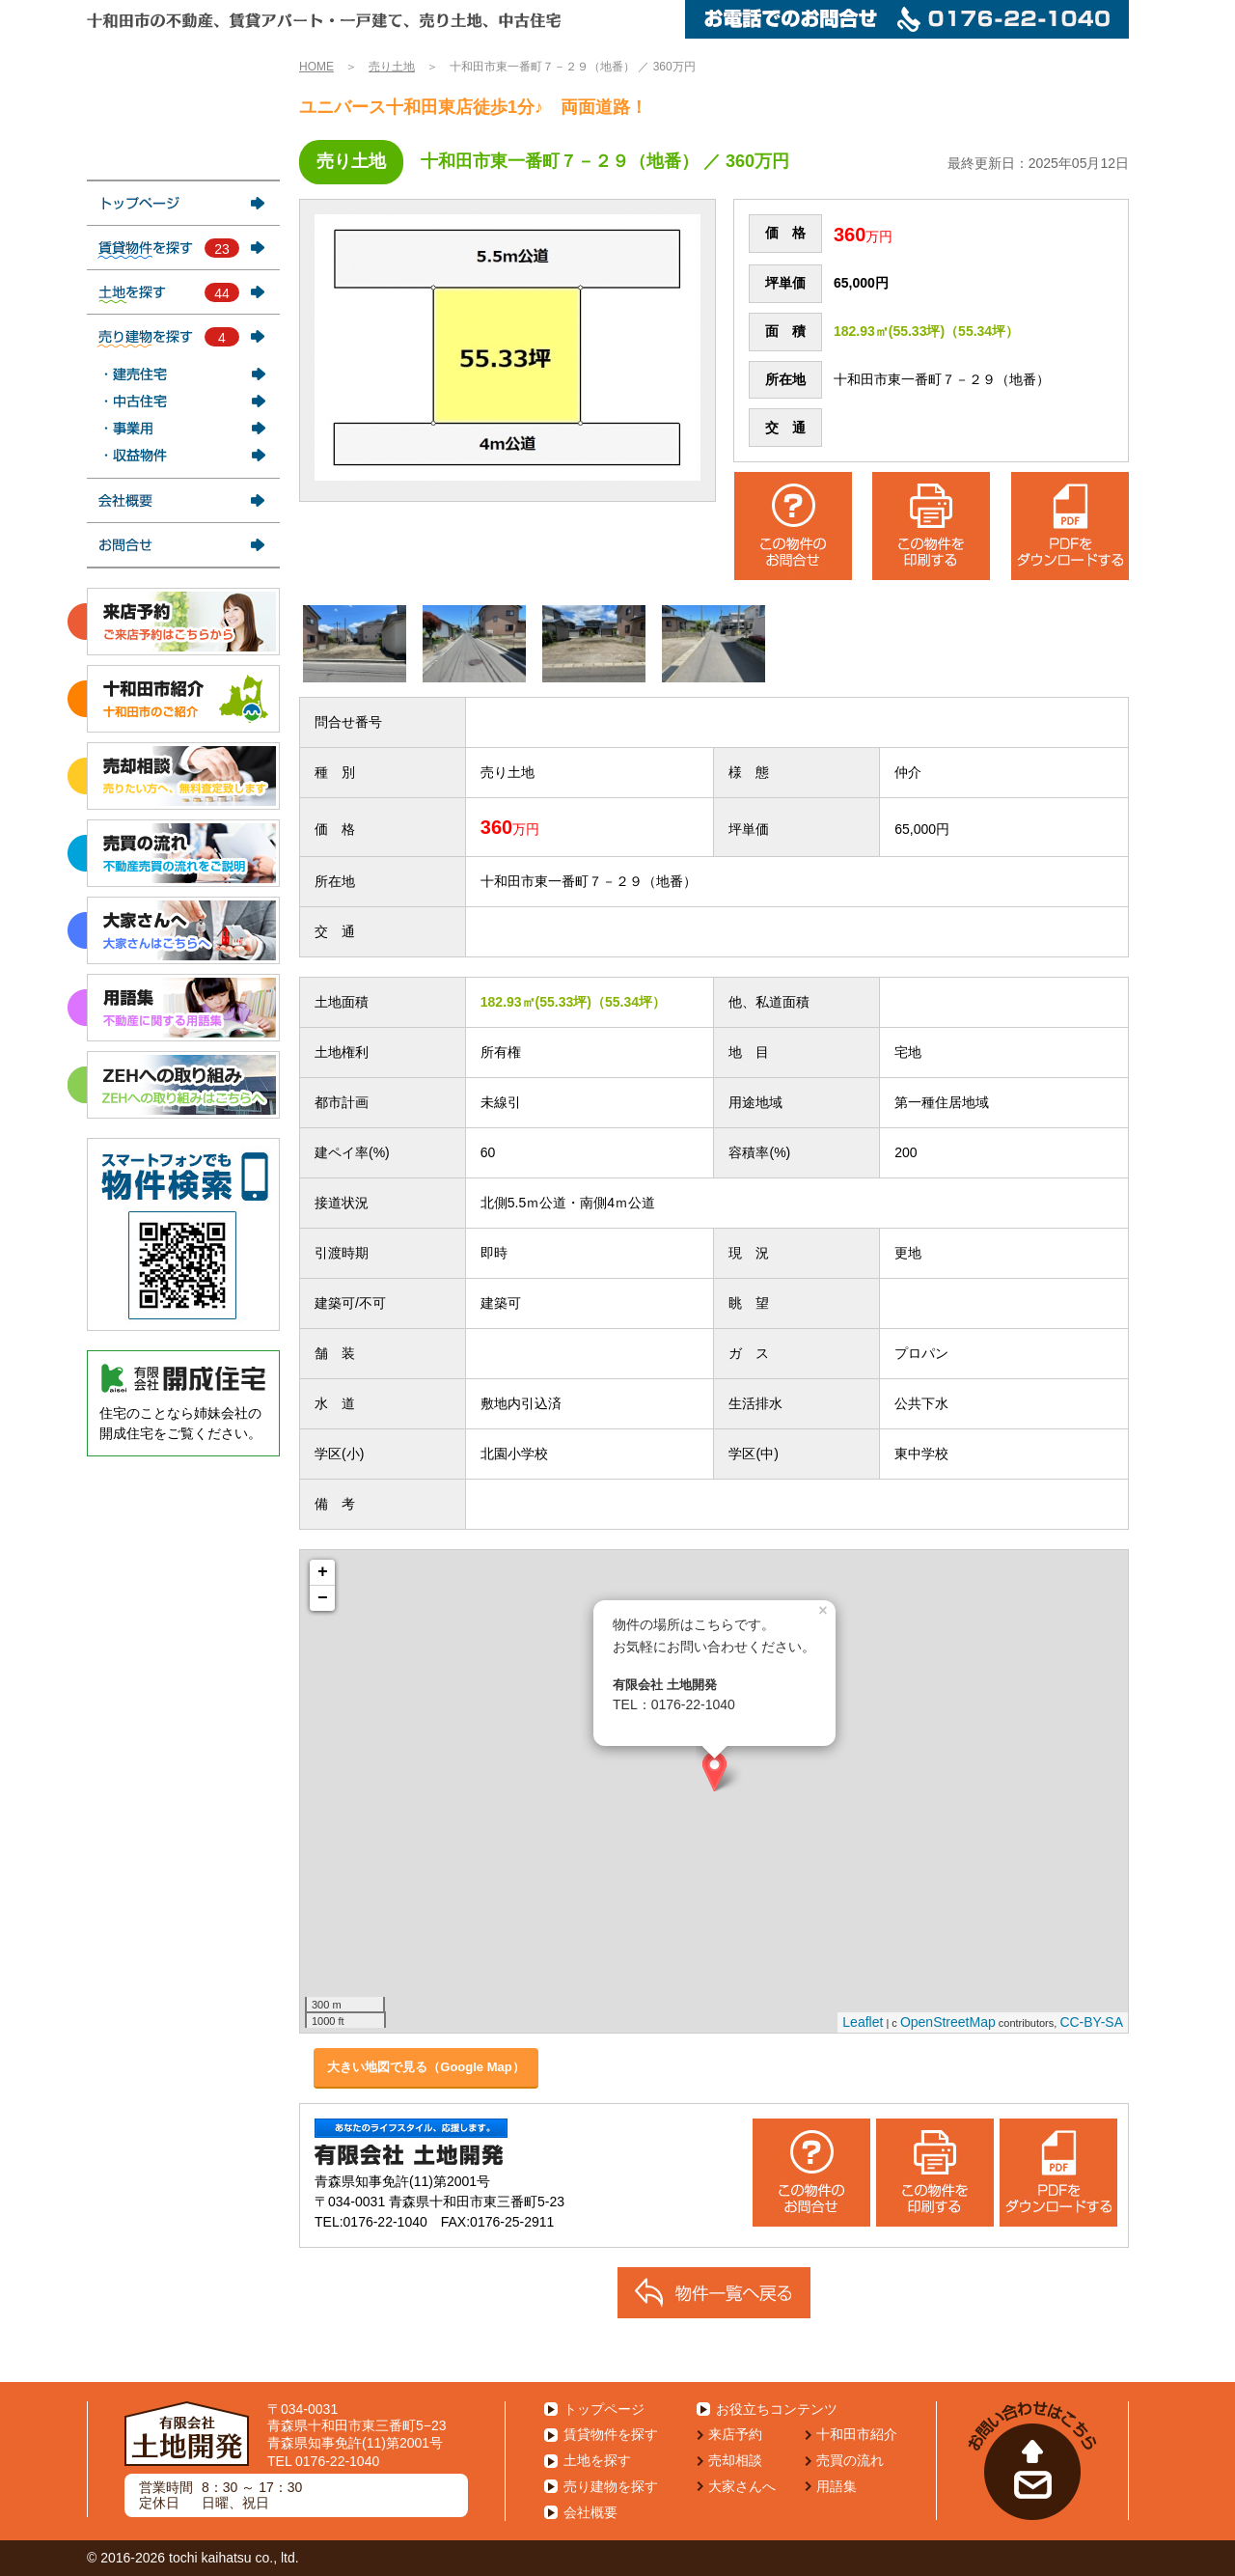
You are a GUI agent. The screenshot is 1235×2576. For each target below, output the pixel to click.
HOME (316, 66)
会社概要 (590, 2512)
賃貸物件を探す (610, 2434)
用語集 (836, 2486)
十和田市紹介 (856, 2434)
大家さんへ (742, 2486)
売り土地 (392, 66)
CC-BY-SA (1091, 2022)
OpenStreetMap (948, 2022)
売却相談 (735, 2460)
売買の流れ (850, 2460)
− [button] (322, 1598)
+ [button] (322, 1572)
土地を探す (597, 2460)
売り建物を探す (610, 2486)
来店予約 (735, 2434)
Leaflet (862, 2022)
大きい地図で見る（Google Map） (425, 2067)
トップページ (604, 2409)
